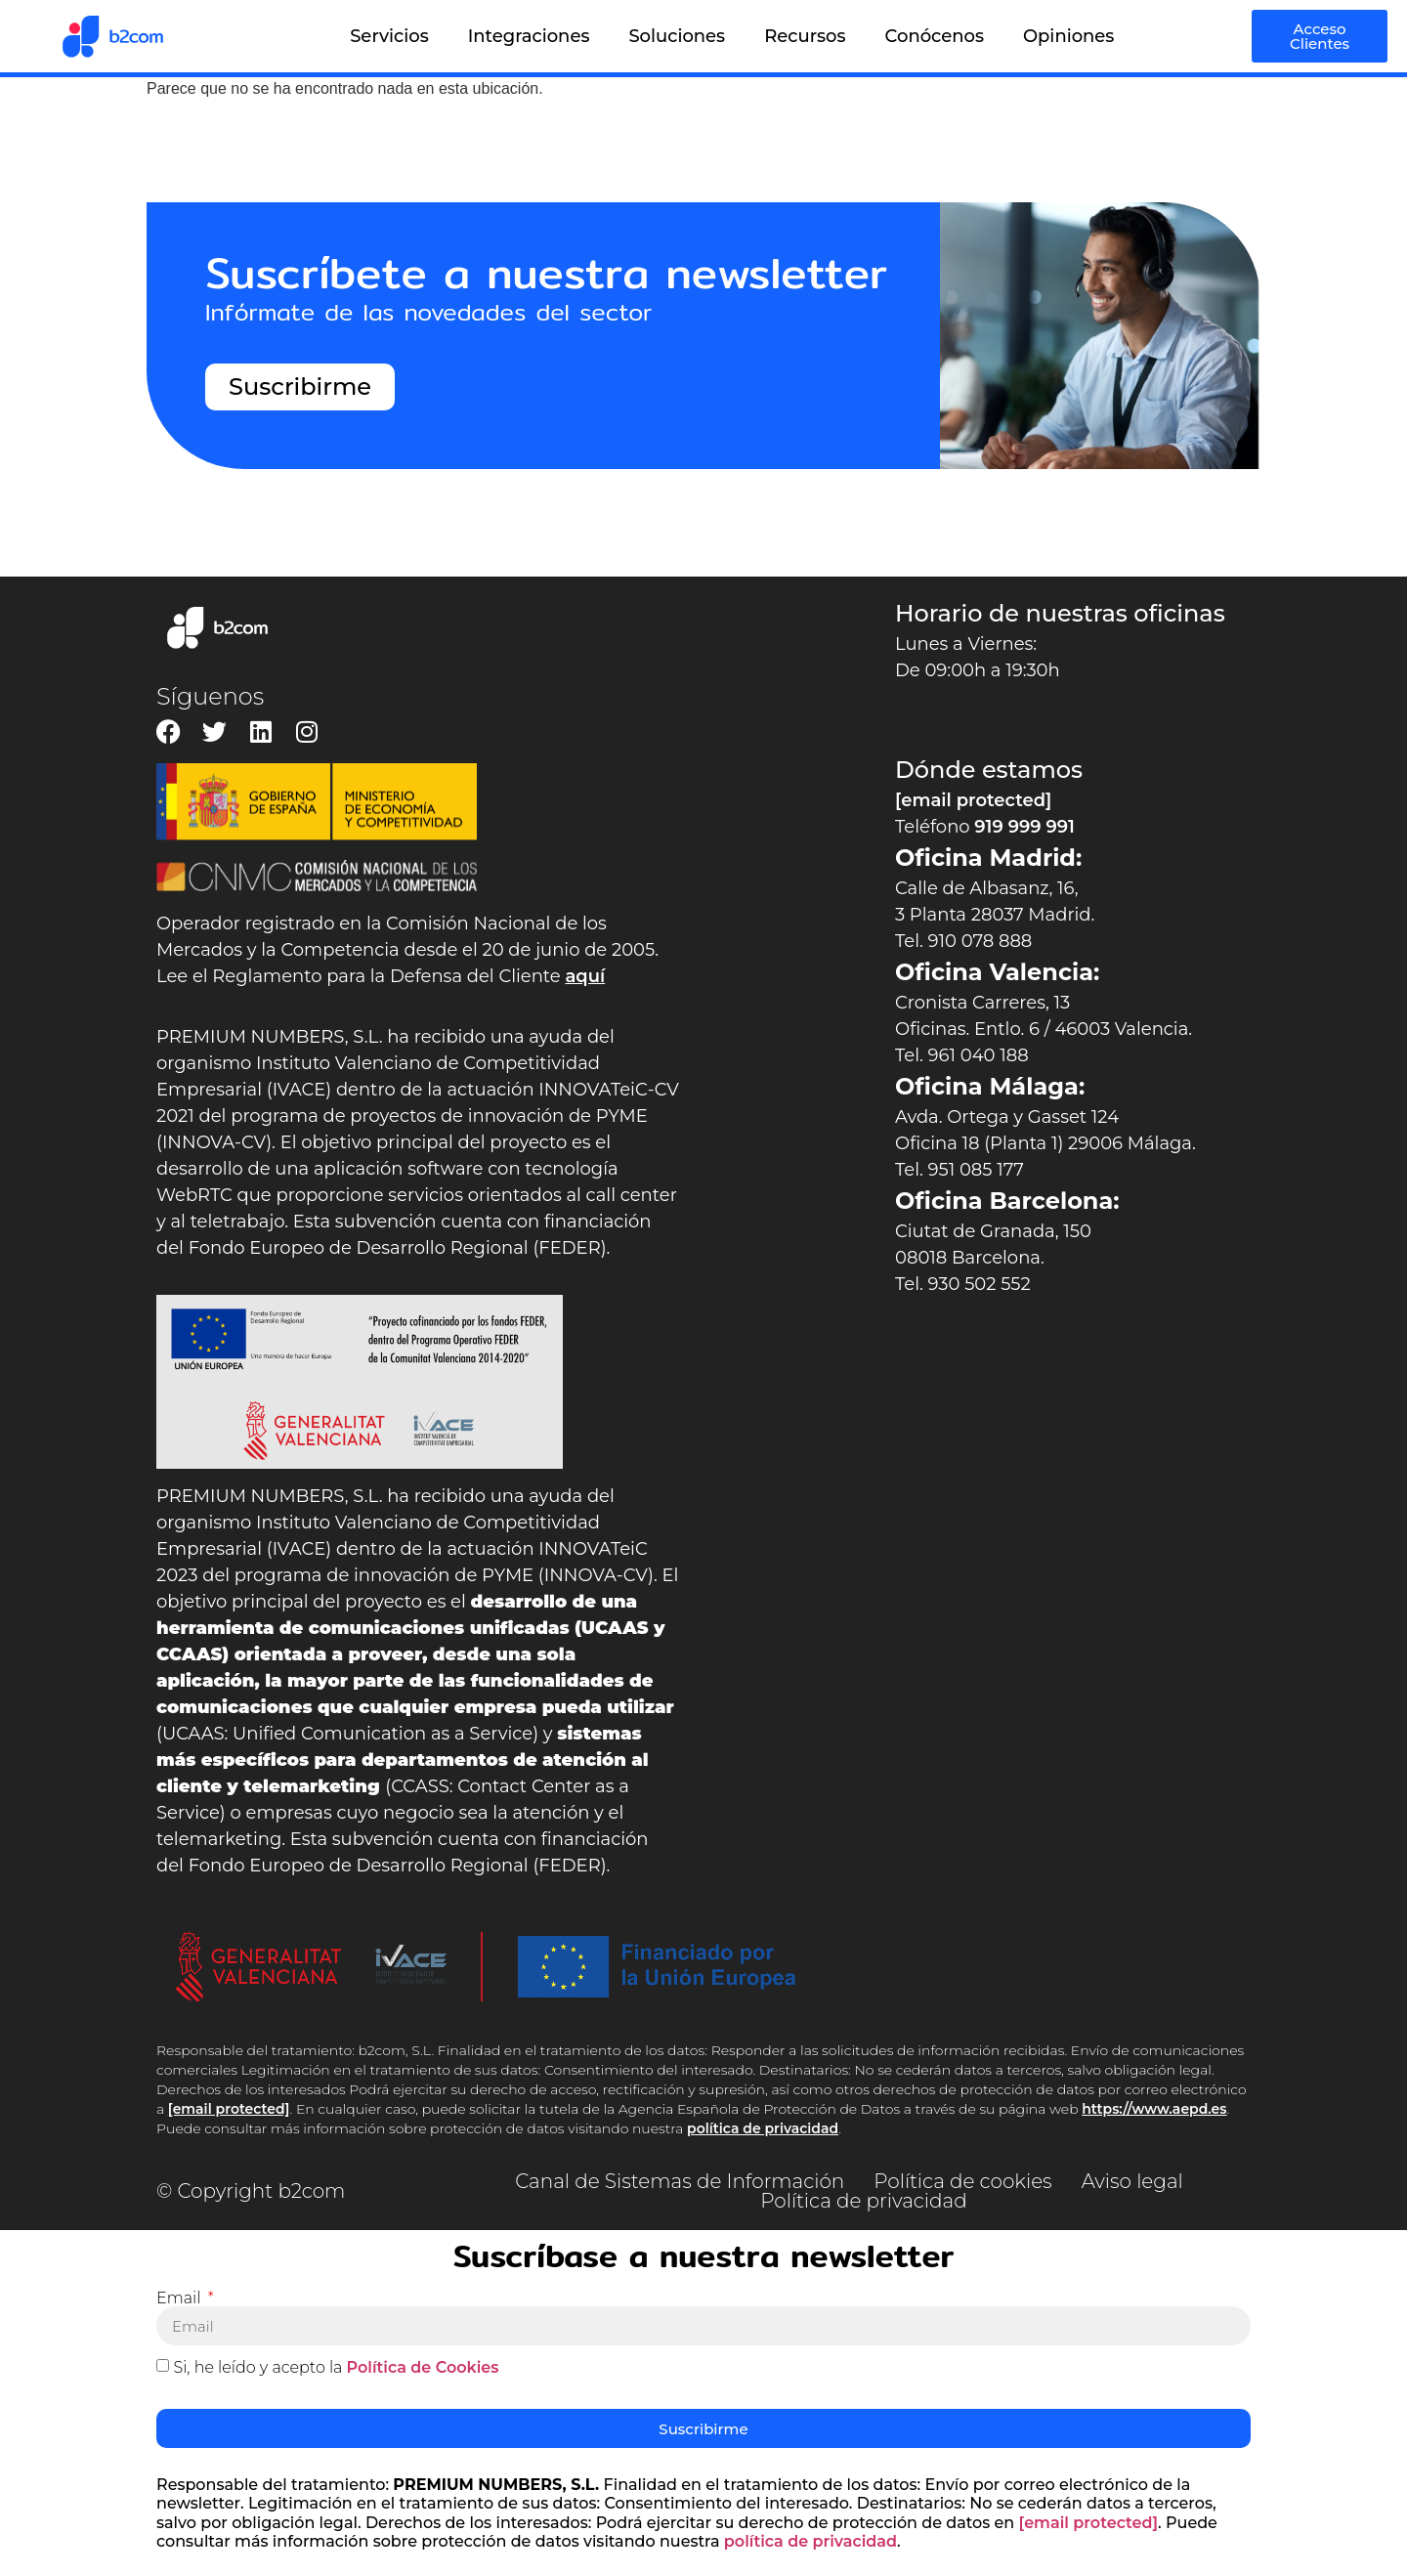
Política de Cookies (423, 2367)
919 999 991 (1024, 826)
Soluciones (676, 36)
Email (180, 2298)
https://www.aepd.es (1154, 2109)
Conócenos (934, 36)
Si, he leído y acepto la (335, 2367)
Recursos (804, 36)
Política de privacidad (863, 2201)
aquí (585, 976)
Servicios (389, 36)
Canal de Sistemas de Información (679, 2181)
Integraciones (529, 36)
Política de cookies (962, 2181)
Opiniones (1068, 36)
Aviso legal (1132, 2181)
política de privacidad (762, 2128)
